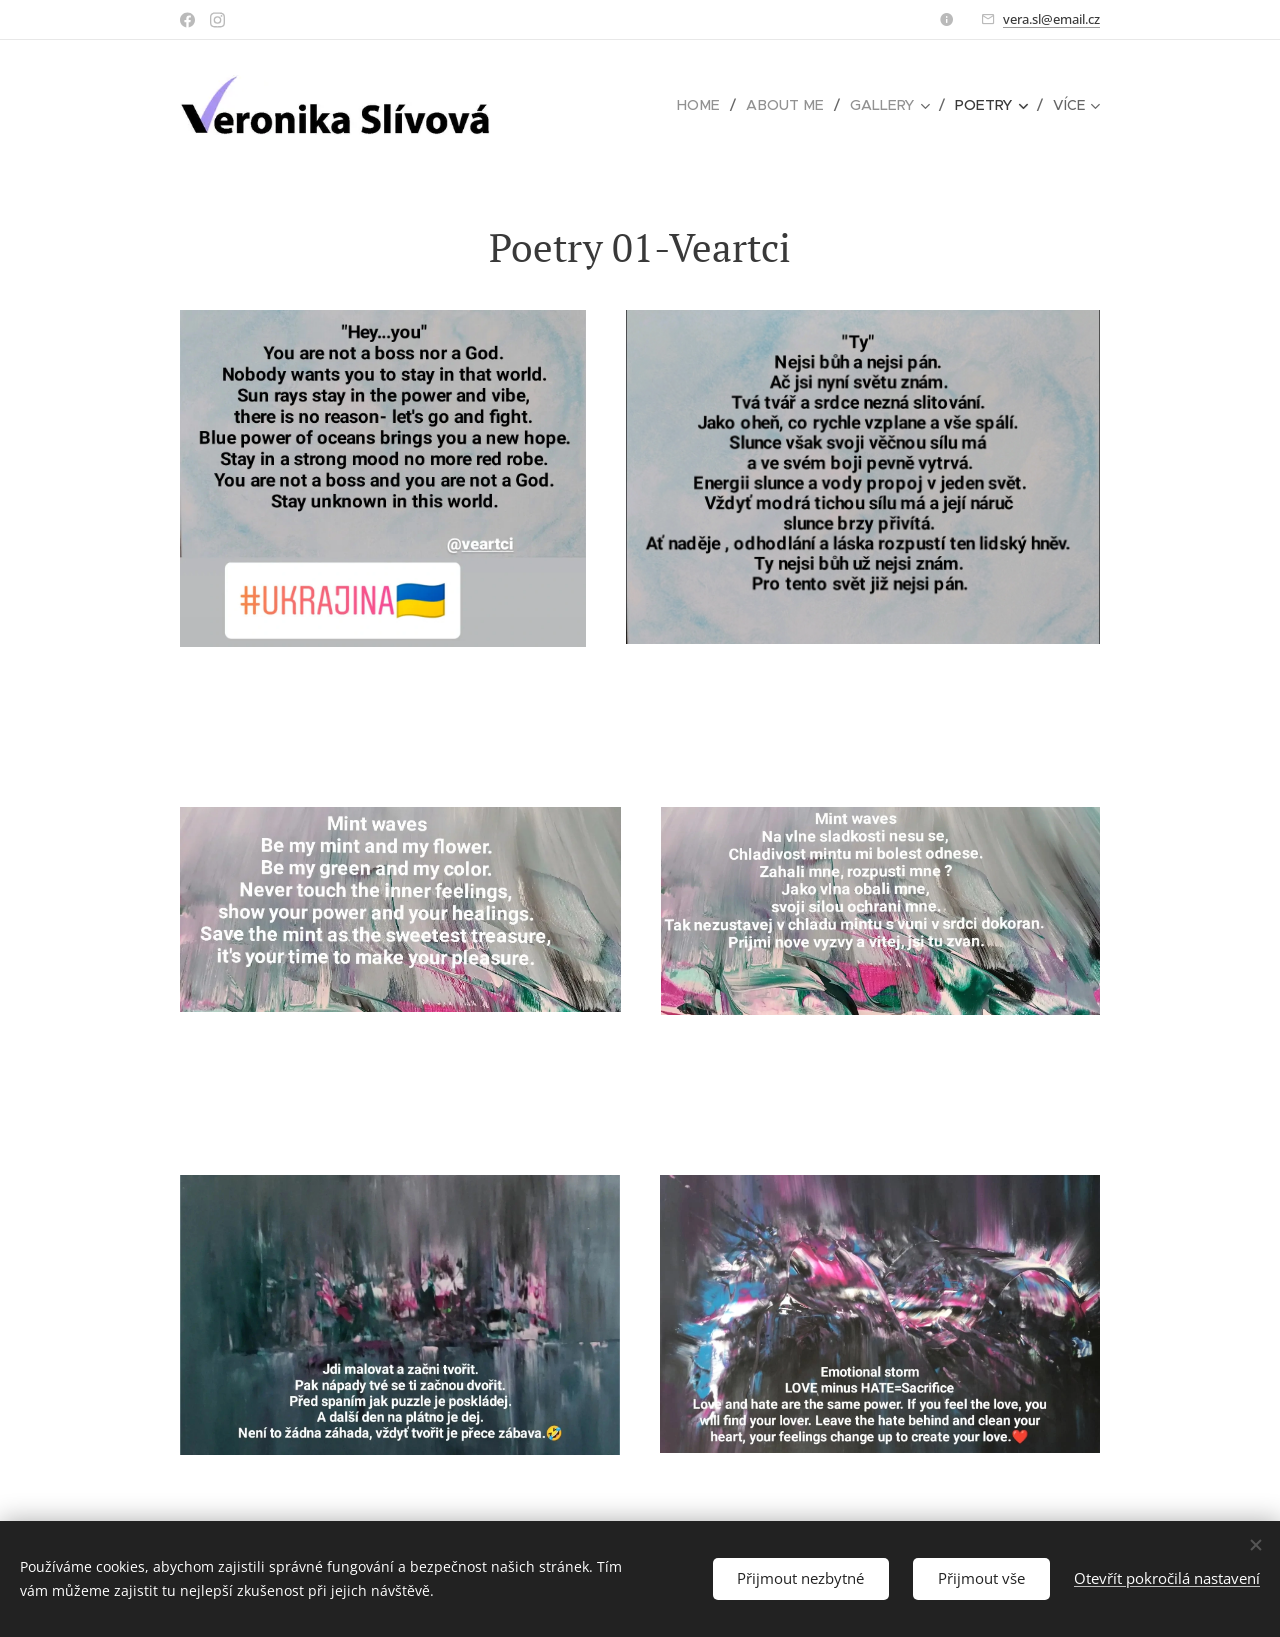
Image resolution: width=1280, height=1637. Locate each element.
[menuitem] (592, 105)
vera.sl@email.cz (1051, 19)
